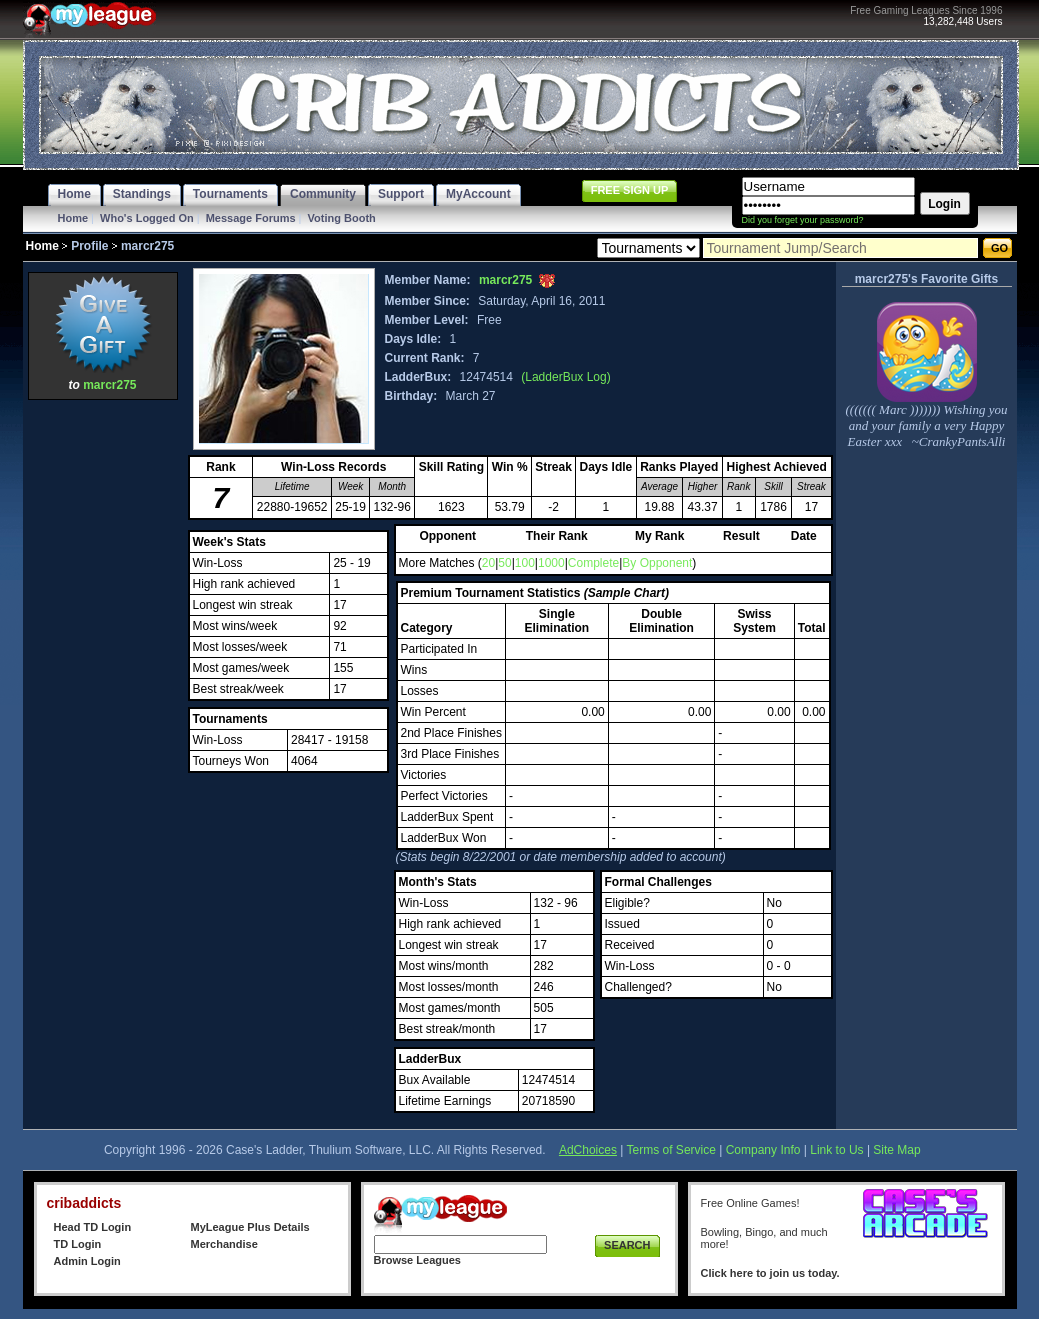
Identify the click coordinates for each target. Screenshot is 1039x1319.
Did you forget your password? (803, 220)
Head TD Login (93, 1227)
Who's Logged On (147, 218)
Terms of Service (671, 1150)
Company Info (763, 1150)
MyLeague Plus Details (250, 1227)
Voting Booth (342, 218)
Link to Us (836, 1150)
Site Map (896, 1150)
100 (525, 563)
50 (504, 563)
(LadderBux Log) (565, 377)
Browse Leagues (417, 1260)
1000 (551, 563)
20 (488, 563)
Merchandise (224, 1244)
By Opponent (657, 563)
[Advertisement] (103, 705)
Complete (593, 563)
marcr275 (109, 385)
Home (73, 218)
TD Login (78, 1244)
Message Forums (251, 218)
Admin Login (87, 1261)
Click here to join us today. (770, 1273)
